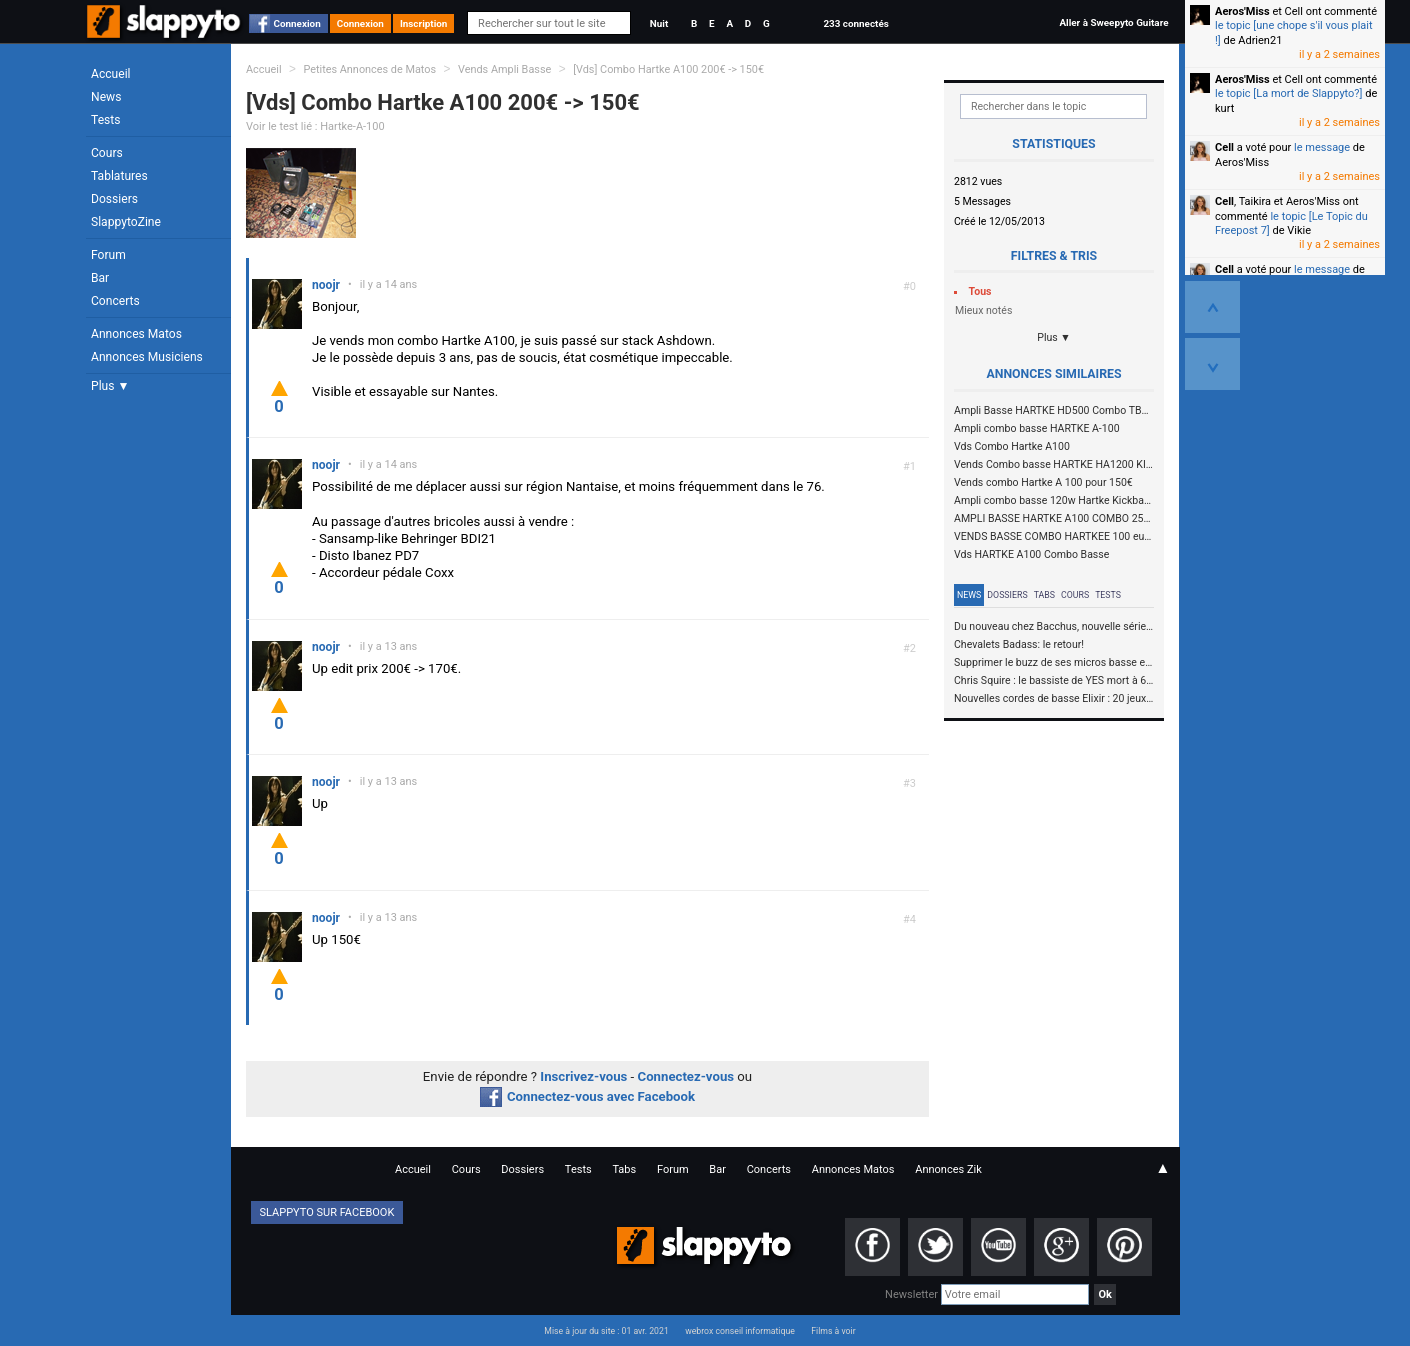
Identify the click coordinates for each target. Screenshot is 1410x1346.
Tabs (1044, 595)
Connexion (297, 23)
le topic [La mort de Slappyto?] (1288, 93)
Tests (105, 120)
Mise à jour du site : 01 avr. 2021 (606, 1331)
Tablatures (119, 176)
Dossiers (114, 199)
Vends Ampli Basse (504, 69)
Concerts (115, 301)
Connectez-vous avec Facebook (587, 1096)
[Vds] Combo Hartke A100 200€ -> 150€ (668, 69)
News (106, 97)
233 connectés (855, 23)
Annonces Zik (948, 1169)
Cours (107, 153)
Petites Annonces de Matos (369, 69)
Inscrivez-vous (583, 1076)
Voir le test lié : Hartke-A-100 (315, 126)
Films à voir (833, 1331)
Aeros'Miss (1242, 11)
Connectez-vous (686, 1076)
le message (1322, 147)
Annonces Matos (136, 334)
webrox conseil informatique (740, 1331)
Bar (100, 278)
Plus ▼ (110, 386)
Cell (1224, 147)
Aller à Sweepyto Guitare (1113, 22)
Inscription (424, 23)
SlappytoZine (126, 222)
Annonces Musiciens (147, 357)
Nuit (659, 23)
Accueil (111, 74)
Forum (108, 255)
